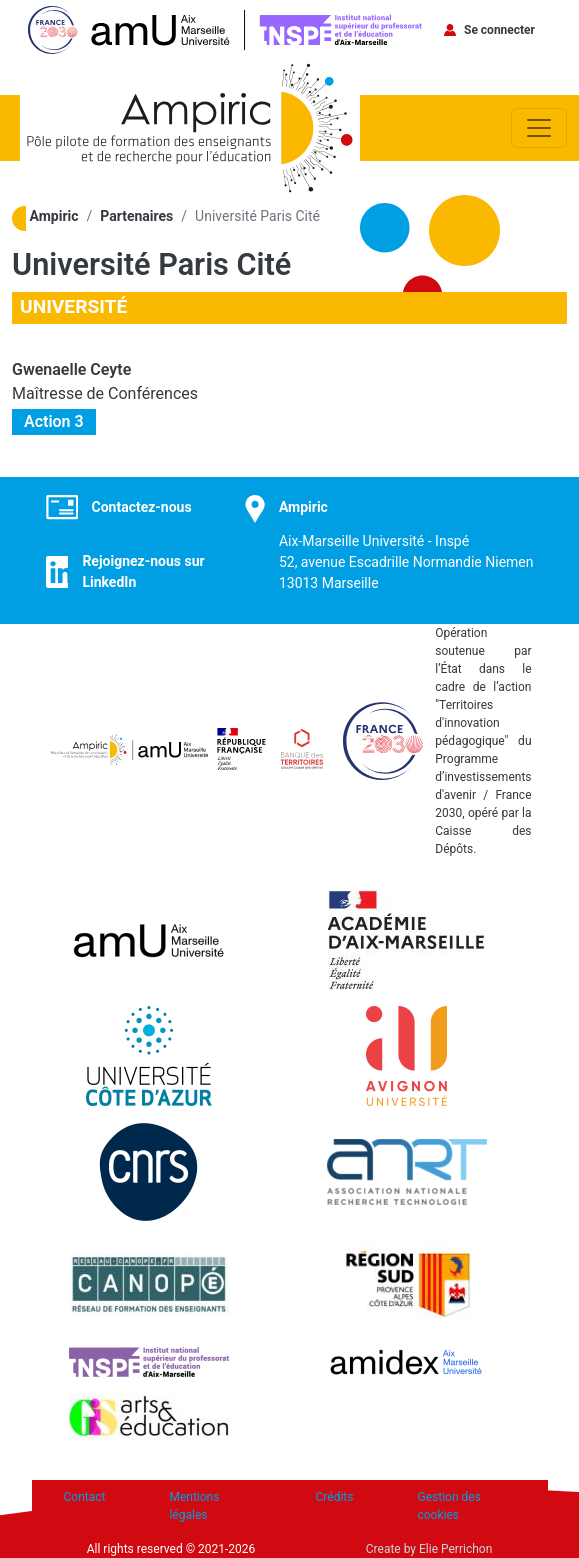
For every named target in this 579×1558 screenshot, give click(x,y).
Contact (85, 1497)
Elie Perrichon (455, 1549)
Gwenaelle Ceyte (71, 369)
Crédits (335, 1497)
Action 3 (54, 421)
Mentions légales (194, 1506)
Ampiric (54, 216)
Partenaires (136, 216)
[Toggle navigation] (539, 128)
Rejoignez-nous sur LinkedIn (143, 571)
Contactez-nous (142, 507)
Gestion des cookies (448, 1506)
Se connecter (499, 30)
